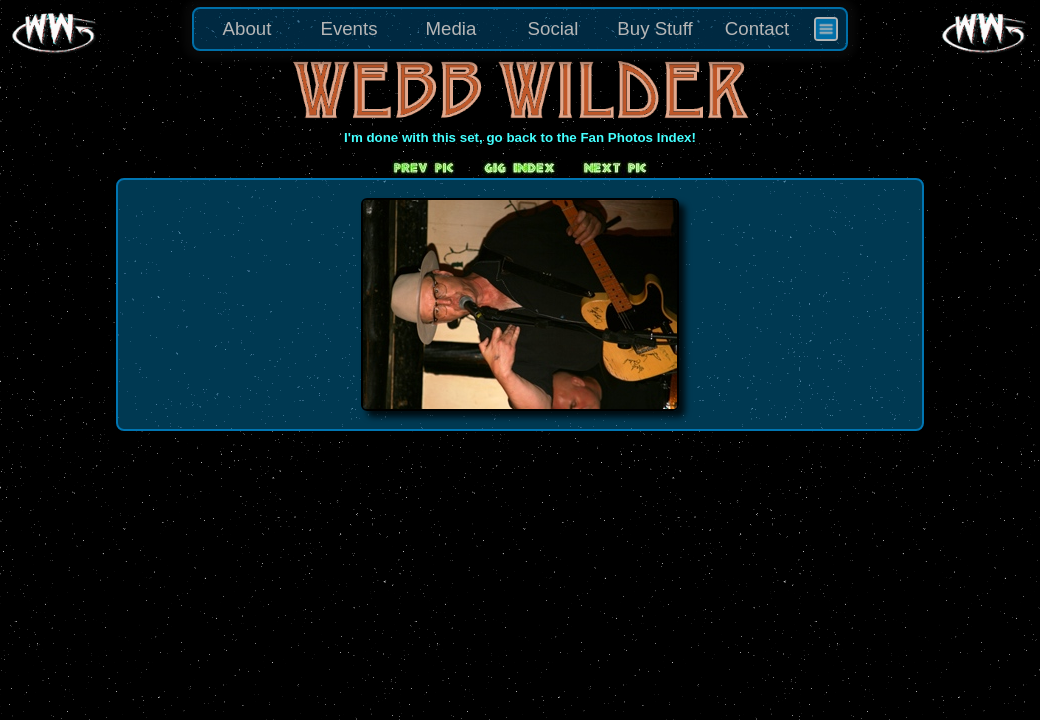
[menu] (520, 29)
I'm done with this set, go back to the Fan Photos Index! (520, 137)
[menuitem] (826, 29)
